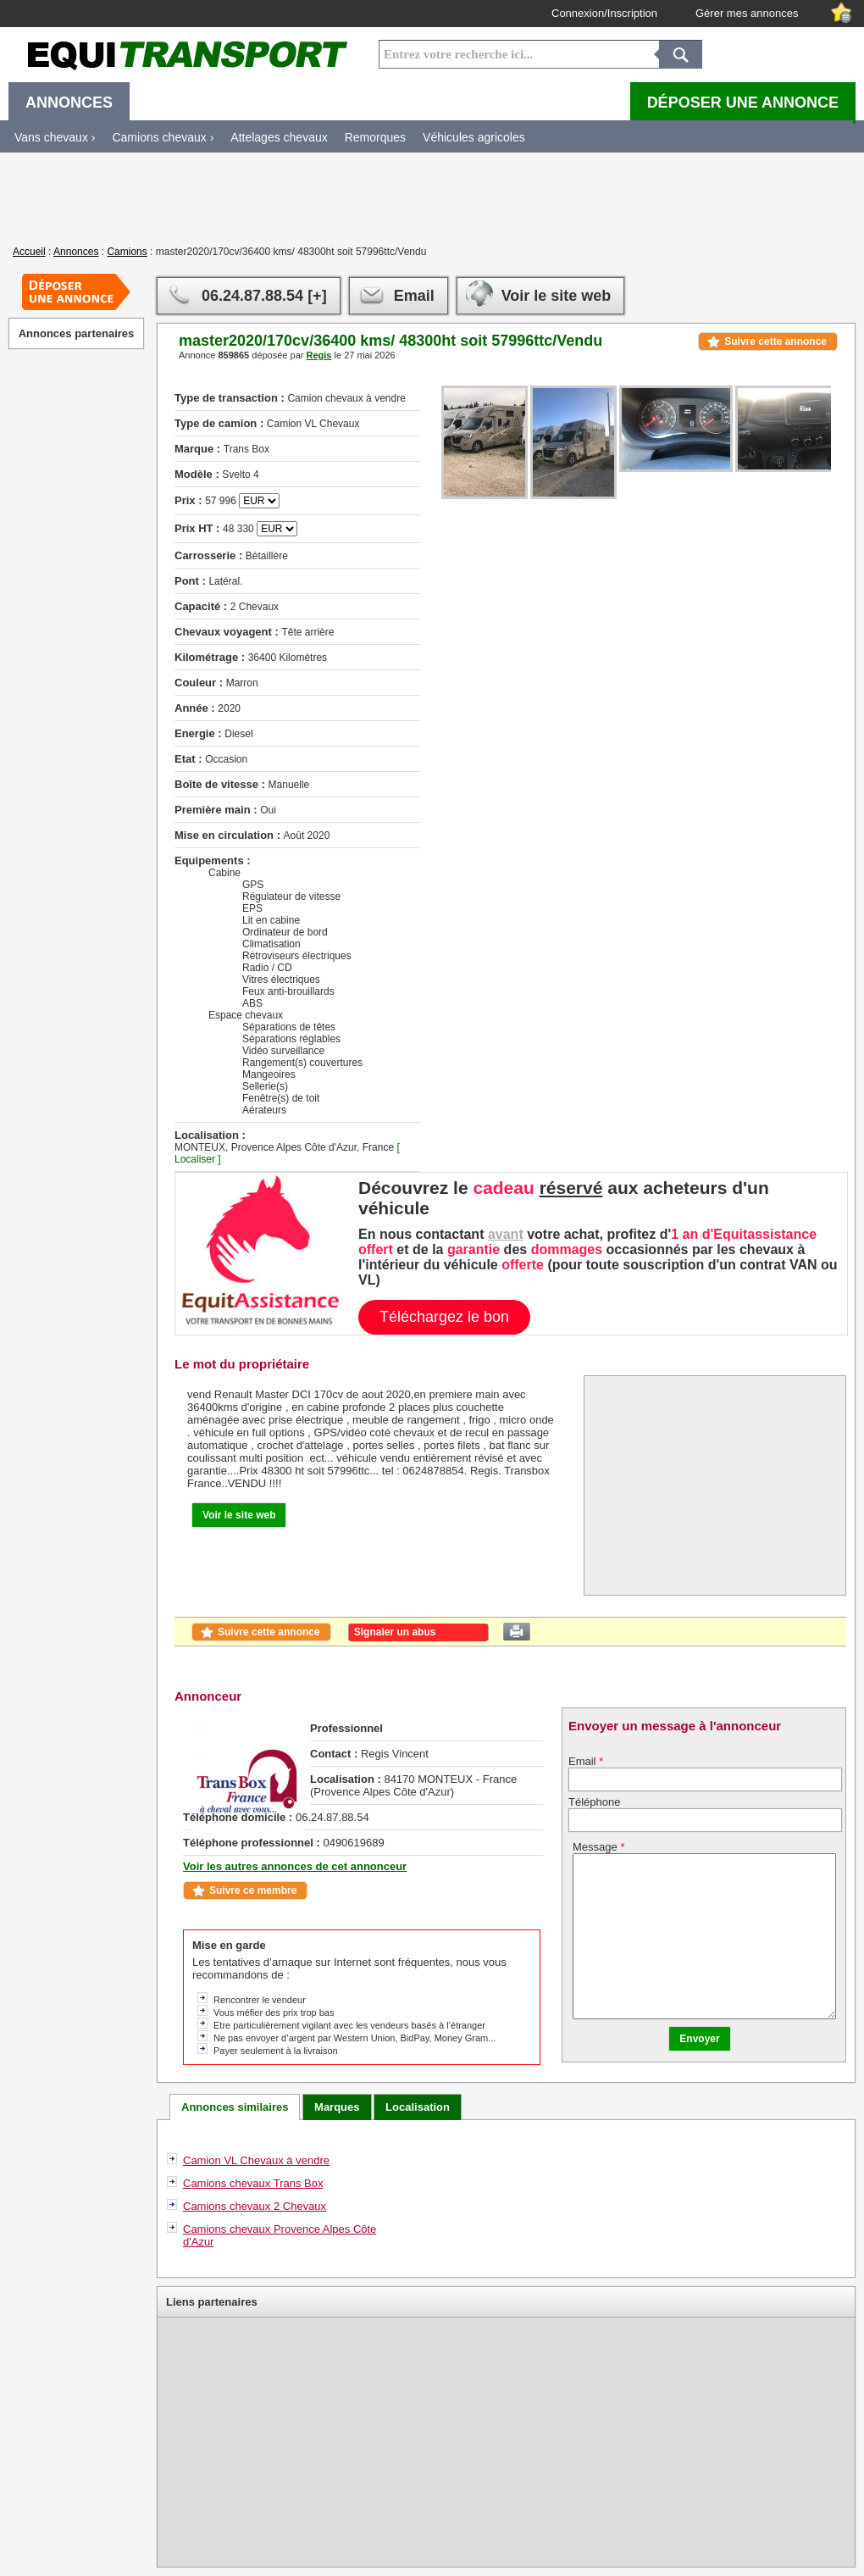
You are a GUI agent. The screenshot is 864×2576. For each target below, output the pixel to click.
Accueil (29, 252)
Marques (336, 2107)
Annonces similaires (234, 2107)
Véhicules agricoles (474, 137)
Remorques (375, 137)
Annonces (75, 252)
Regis (318, 355)
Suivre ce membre (252, 1890)
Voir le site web (556, 295)
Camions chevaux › (162, 137)
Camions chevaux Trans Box (253, 2183)
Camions (127, 252)
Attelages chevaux (278, 137)
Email (414, 295)
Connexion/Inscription (604, 13)
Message (598, 1846)
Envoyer (699, 2039)
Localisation (417, 2107)
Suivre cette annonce (775, 341)
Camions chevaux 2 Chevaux (254, 2206)
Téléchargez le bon (444, 1316)
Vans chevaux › (54, 137)
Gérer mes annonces (746, 13)
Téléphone (594, 1802)
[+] (317, 295)
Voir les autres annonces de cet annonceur (295, 1866)
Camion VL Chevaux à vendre (256, 2160)
